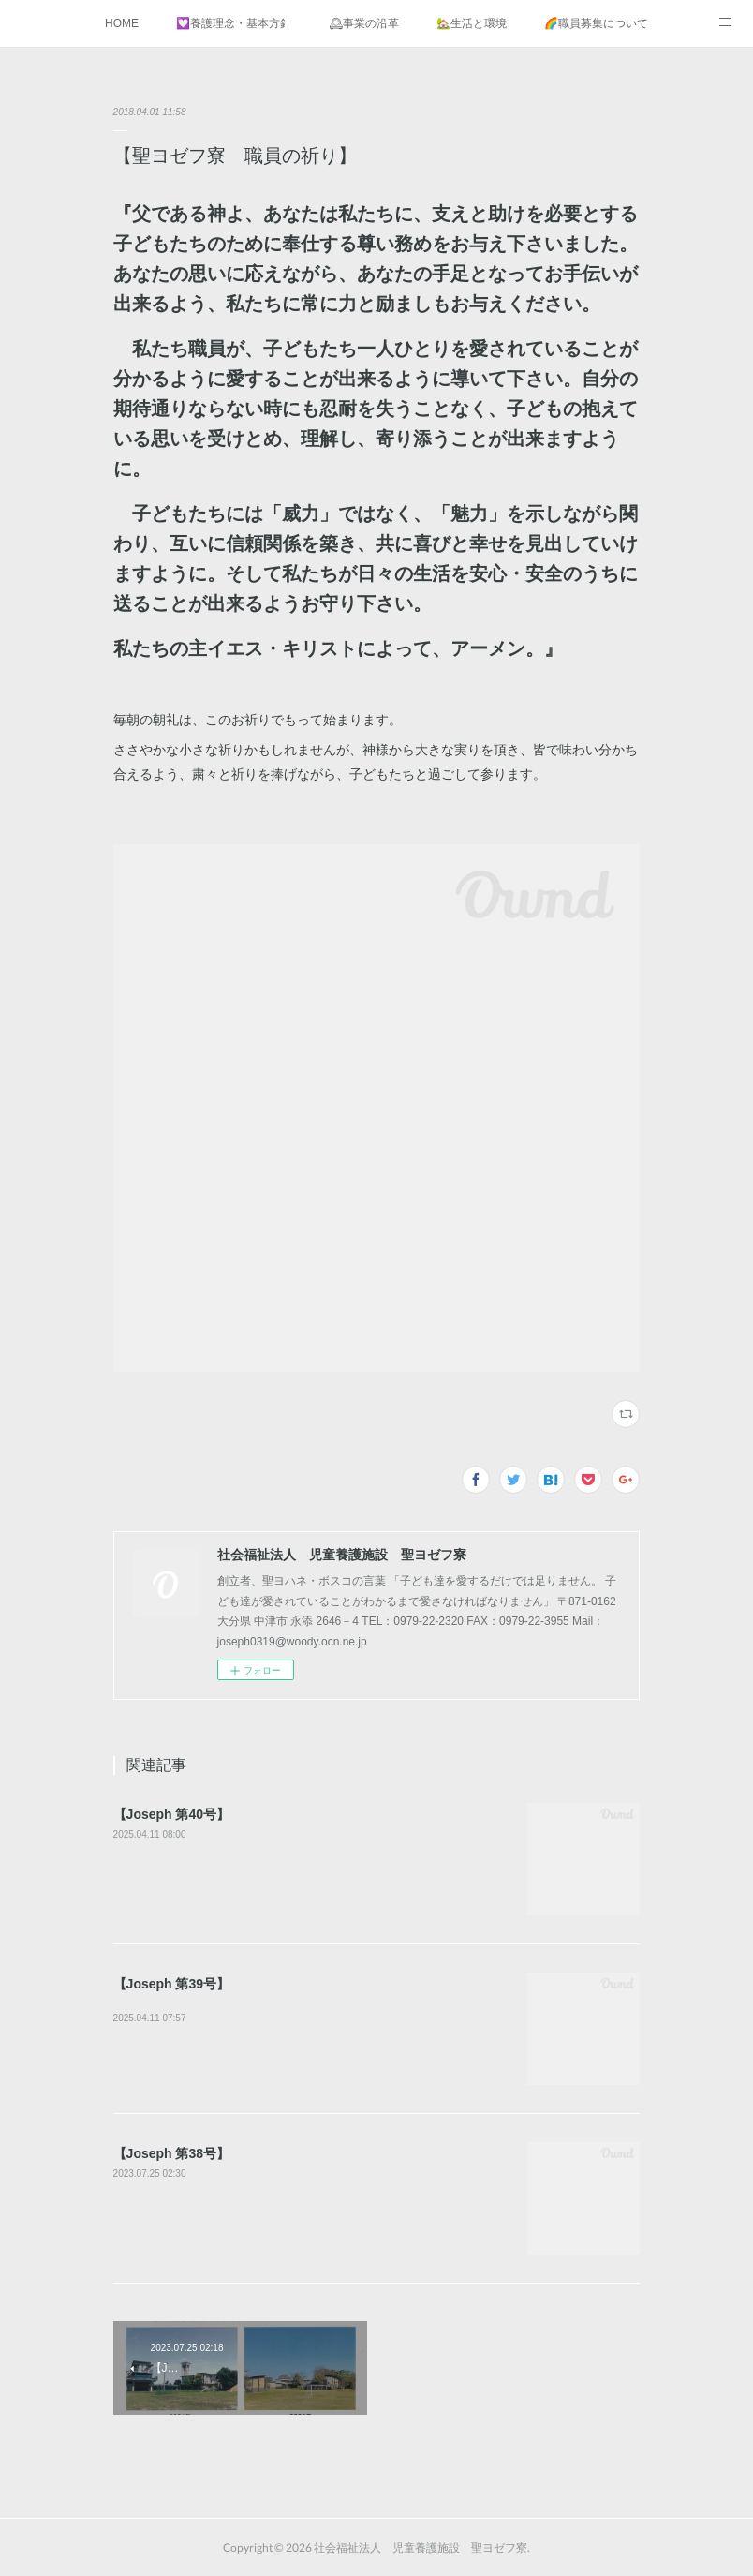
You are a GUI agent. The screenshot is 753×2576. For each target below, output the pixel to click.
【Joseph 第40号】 (171, 1814)
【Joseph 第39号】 (171, 1983)
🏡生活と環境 (471, 23)
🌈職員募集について (596, 23)
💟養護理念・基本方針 (233, 23)
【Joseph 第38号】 (171, 2153)
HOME (122, 23)
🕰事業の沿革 (364, 23)
